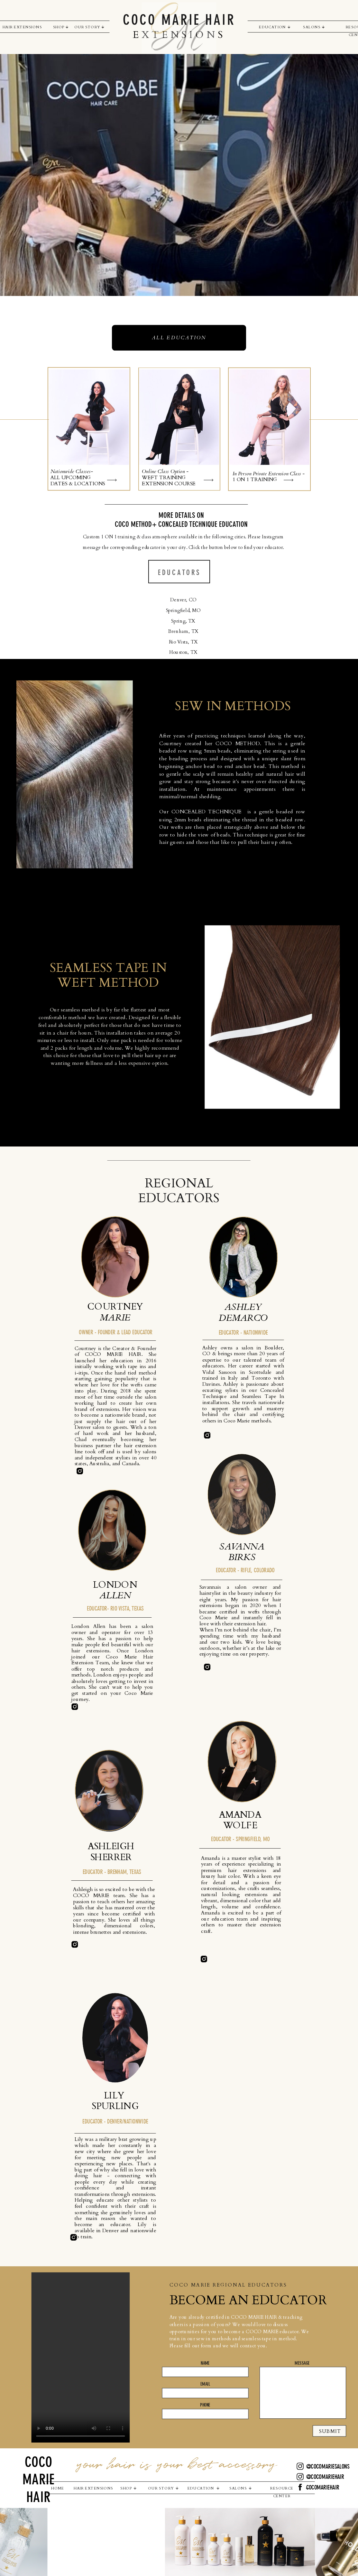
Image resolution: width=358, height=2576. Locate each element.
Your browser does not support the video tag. (80, 2357)
